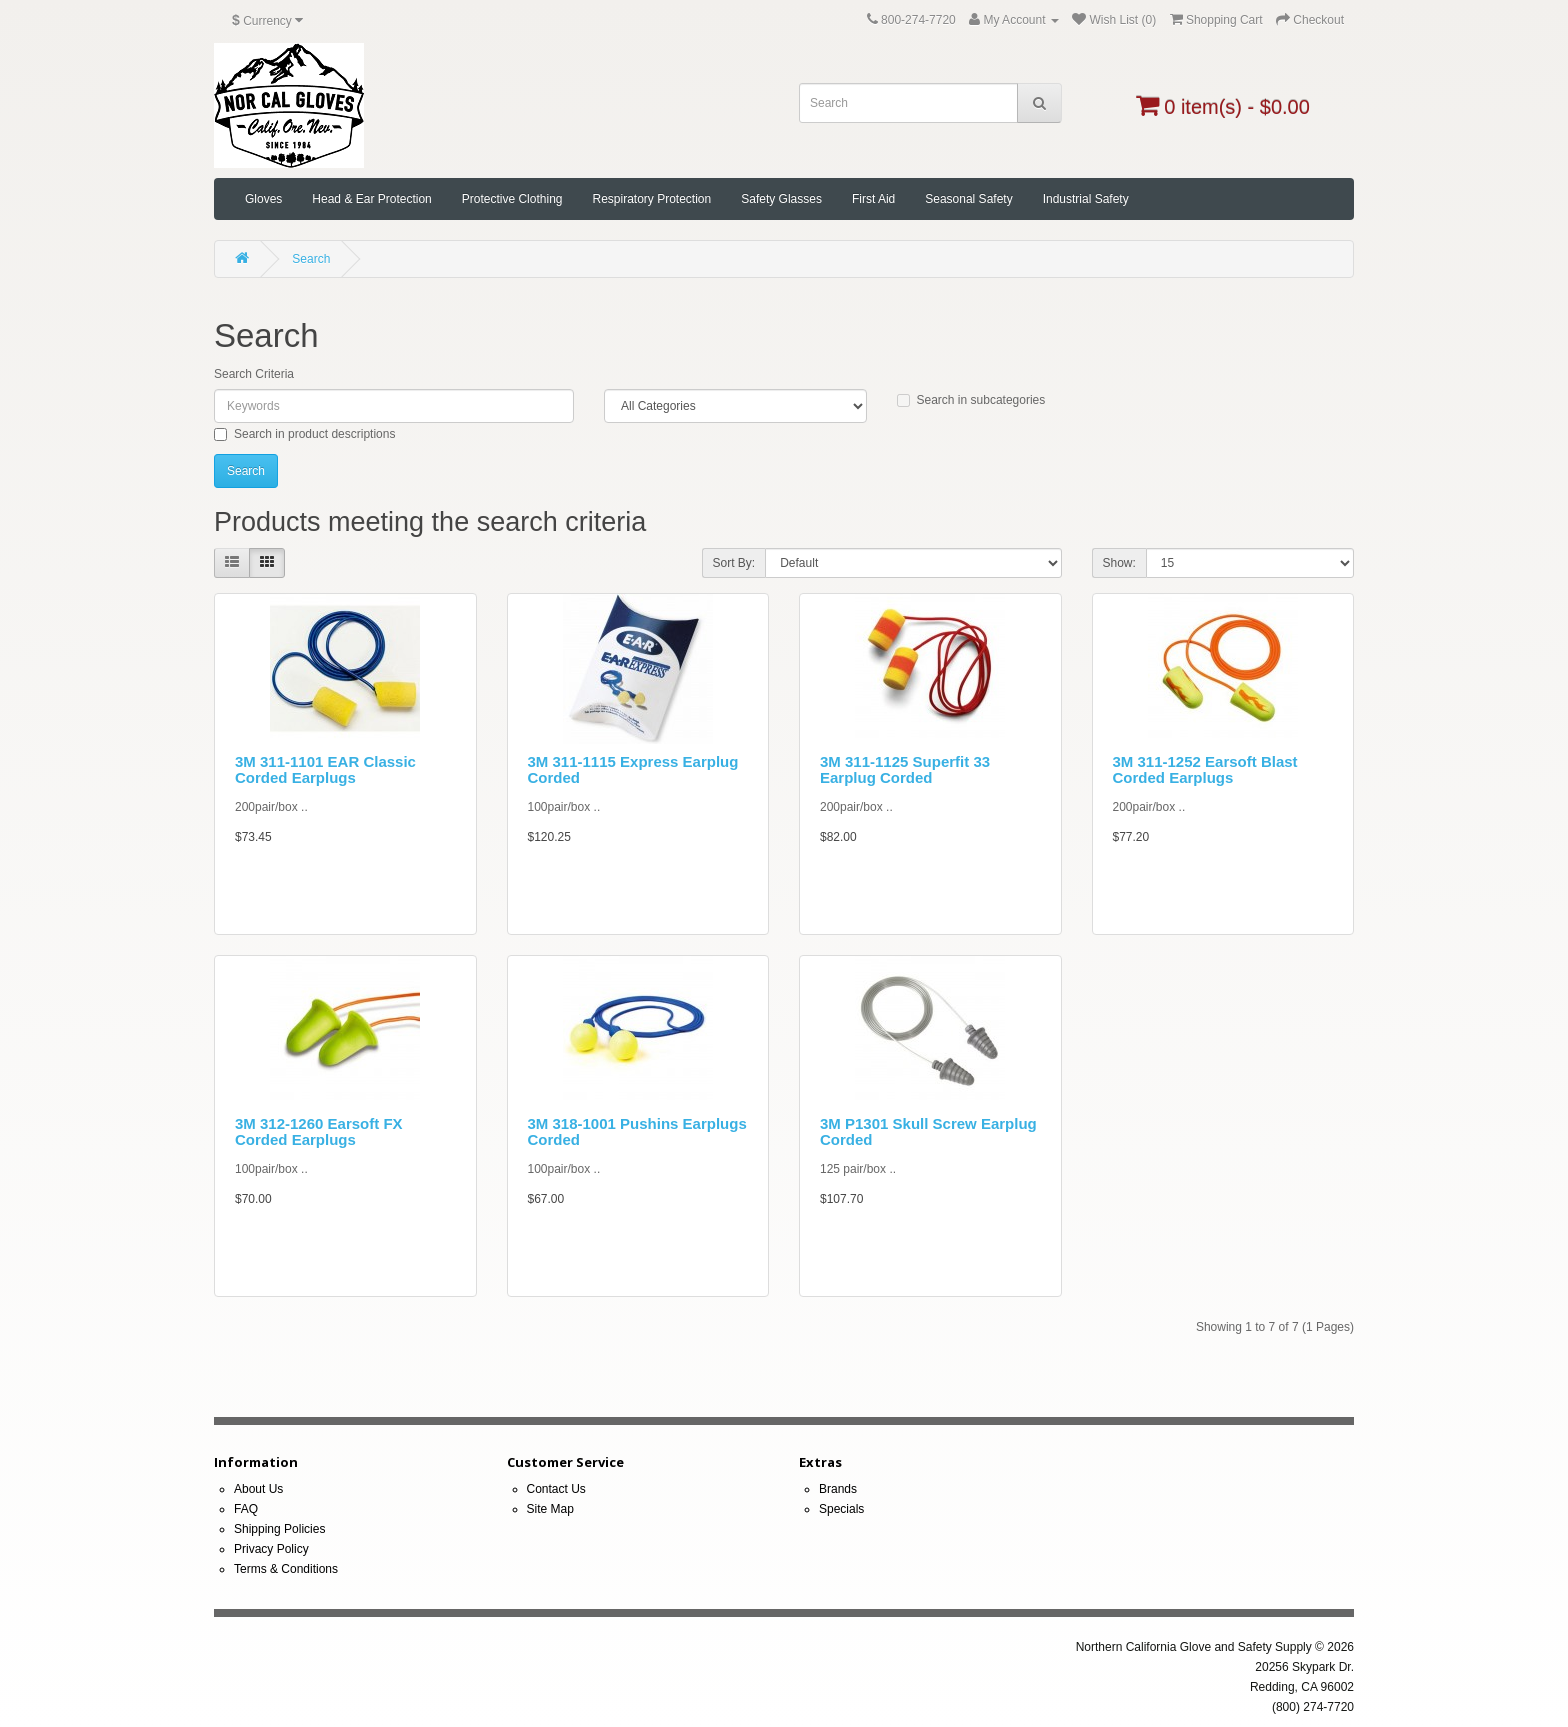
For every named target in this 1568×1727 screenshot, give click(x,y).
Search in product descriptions (304, 434)
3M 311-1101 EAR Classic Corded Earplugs (325, 770)
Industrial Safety (1086, 199)
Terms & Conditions (286, 1569)
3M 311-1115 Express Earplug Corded (633, 770)
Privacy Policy (271, 1549)
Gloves (263, 199)
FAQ (246, 1509)
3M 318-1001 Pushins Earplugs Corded (637, 1132)
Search (311, 259)
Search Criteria (254, 374)
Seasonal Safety (968, 199)
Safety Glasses (781, 199)
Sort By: (734, 563)
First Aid (873, 199)
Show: (1119, 563)
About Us (258, 1489)
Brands (838, 1489)
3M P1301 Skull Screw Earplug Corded (928, 1132)
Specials (841, 1509)
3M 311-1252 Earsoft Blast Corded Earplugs (1205, 770)
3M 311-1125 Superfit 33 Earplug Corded (905, 770)
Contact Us (556, 1489)
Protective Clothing (512, 199)
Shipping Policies (279, 1529)
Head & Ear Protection (371, 199)
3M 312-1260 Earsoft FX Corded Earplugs (319, 1132)
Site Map (550, 1509)
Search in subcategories (971, 400)
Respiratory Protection (651, 199)
